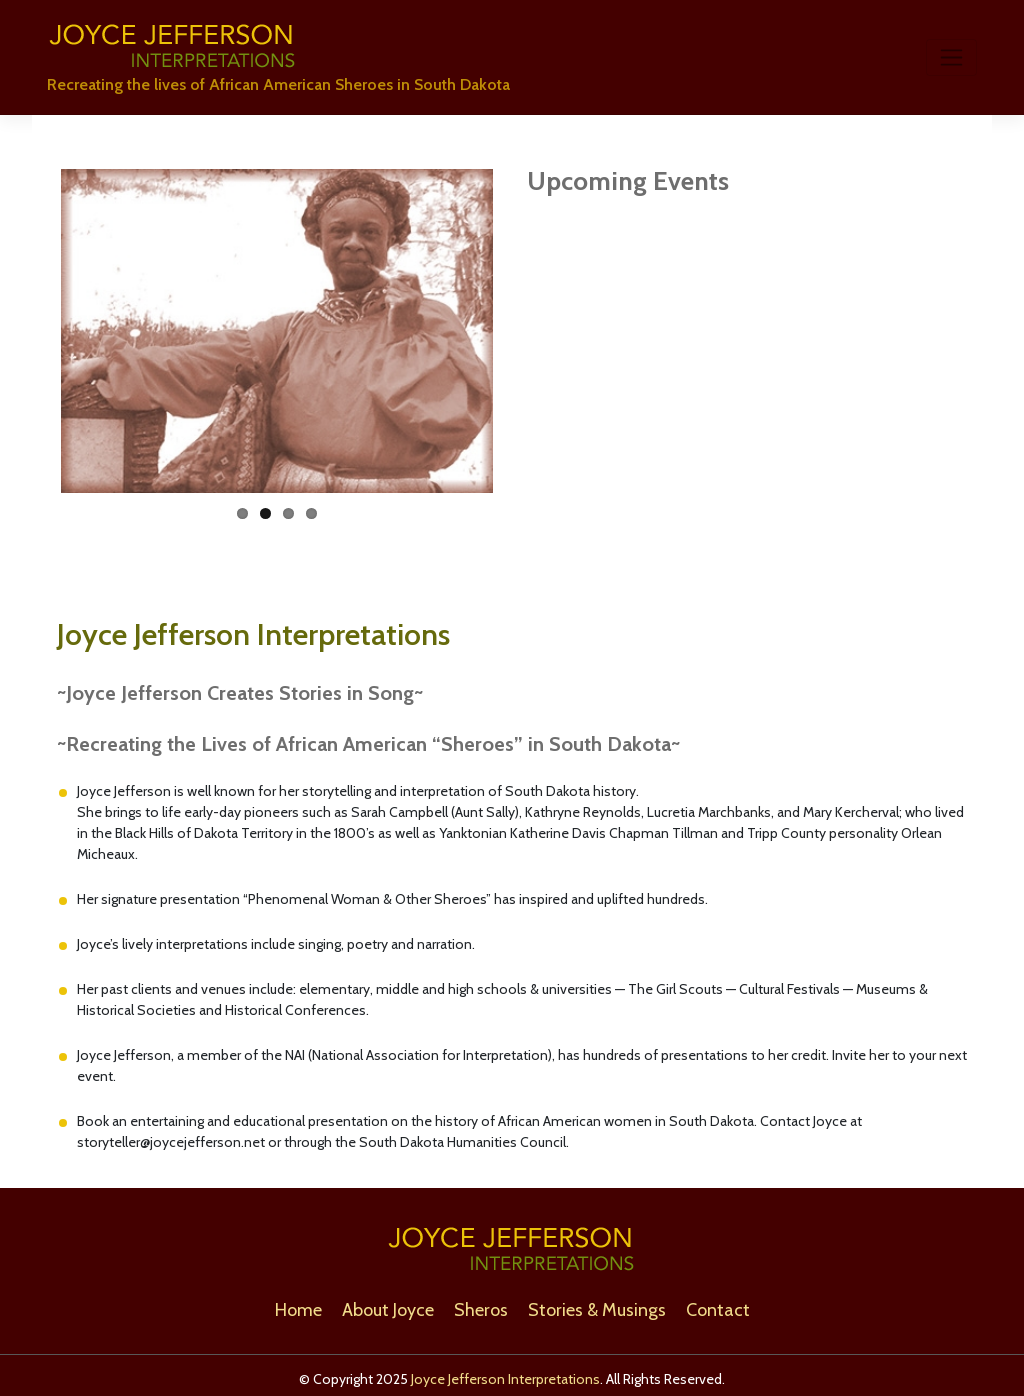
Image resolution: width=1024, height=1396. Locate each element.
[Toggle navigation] (951, 57)
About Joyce (388, 1310)
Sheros (481, 1310)
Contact (718, 1310)
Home (298, 1310)
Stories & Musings (597, 1310)
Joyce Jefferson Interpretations (505, 1379)
